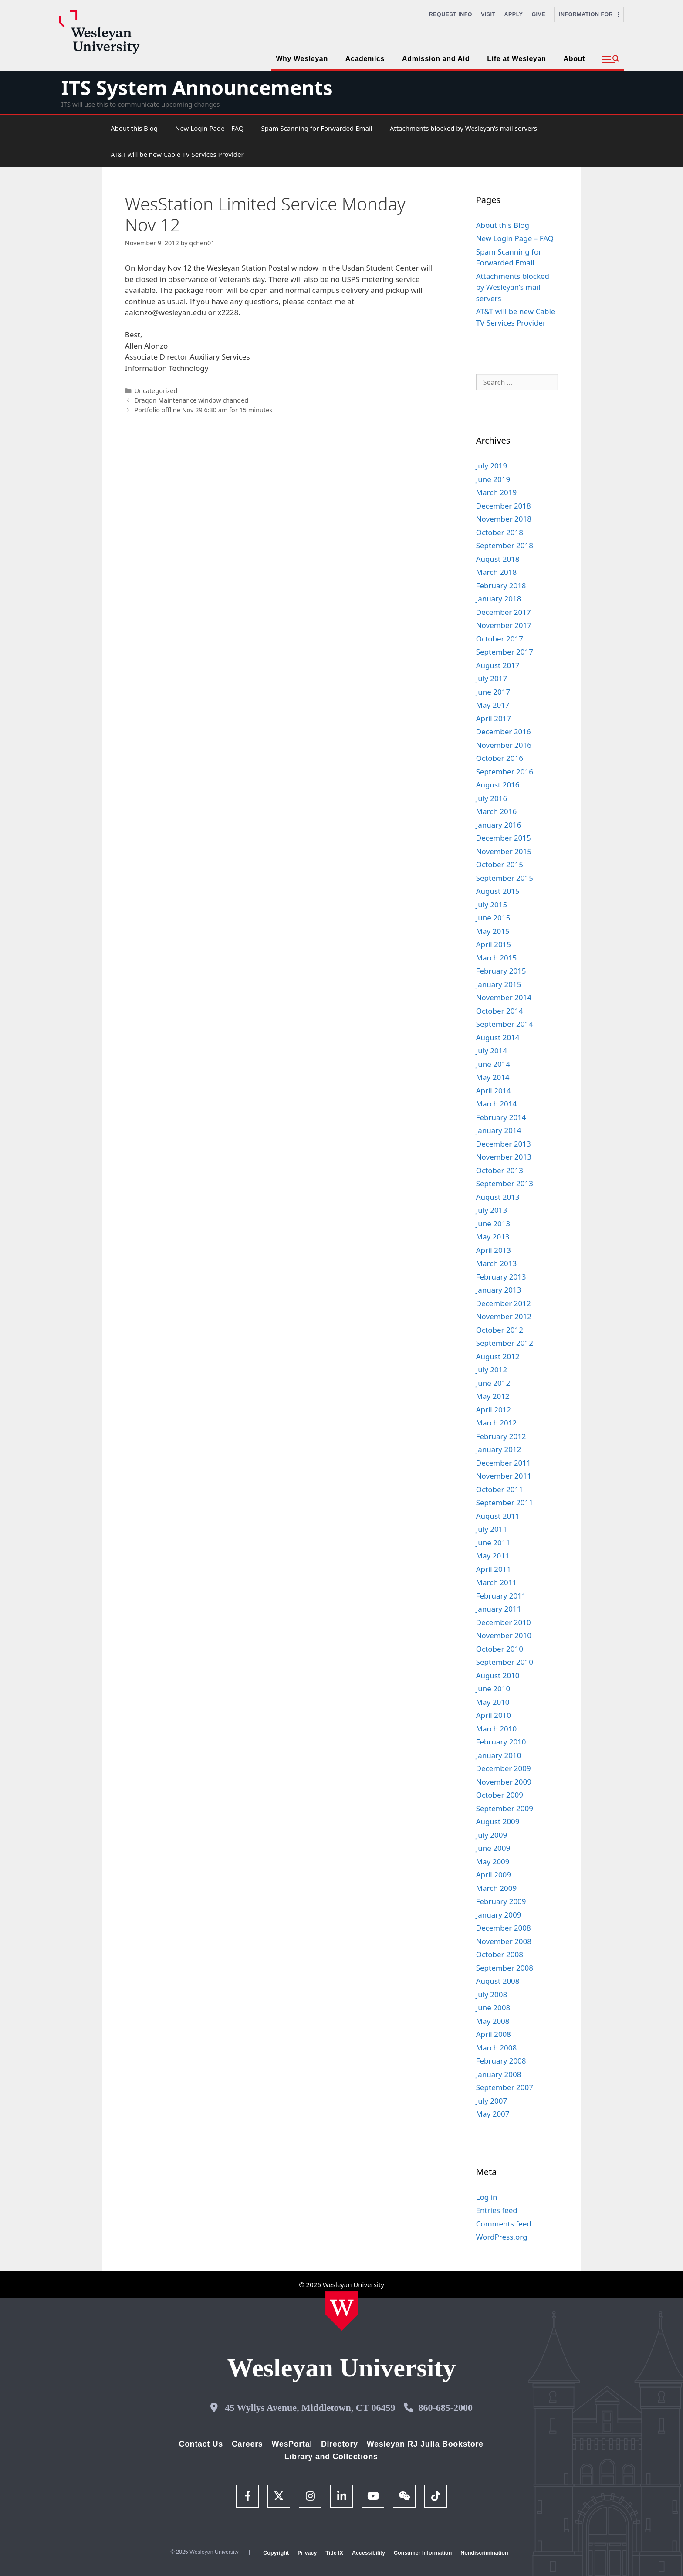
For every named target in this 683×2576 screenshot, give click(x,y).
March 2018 (496, 572)
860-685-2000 (445, 2407)
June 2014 (493, 1064)
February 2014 (501, 1117)
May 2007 (493, 2114)
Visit (488, 14)
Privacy (307, 2553)
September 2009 (504, 1808)
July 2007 (491, 2101)
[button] (611, 59)
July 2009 (491, 1835)
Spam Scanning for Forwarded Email (316, 128)
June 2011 (493, 1542)
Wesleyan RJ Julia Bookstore (425, 2444)
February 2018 (501, 585)
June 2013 (493, 1223)
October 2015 (499, 864)
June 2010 (493, 1688)
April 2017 (493, 718)
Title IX (334, 2553)
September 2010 (504, 1662)
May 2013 (493, 1237)
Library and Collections (331, 2456)
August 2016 (498, 785)
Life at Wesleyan (516, 58)
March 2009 (496, 1888)
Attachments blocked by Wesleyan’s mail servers (463, 128)
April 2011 (493, 1569)
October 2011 (499, 1489)
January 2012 (498, 1449)
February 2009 (501, 1901)
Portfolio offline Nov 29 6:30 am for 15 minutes (203, 410)
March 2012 (496, 1423)
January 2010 (498, 1755)
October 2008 (499, 1954)
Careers (247, 2444)
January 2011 (498, 1609)
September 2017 (504, 652)
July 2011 (491, 1529)
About (574, 58)
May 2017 (493, 705)
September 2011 (504, 1502)
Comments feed (503, 2224)
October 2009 (499, 1795)
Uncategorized (155, 391)
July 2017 (491, 678)
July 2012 (491, 1369)
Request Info (450, 14)
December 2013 (503, 1144)
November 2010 (503, 1635)
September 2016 (504, 772)
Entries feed (496, 2210)
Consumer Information (423, 2553)
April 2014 (493, 1091)
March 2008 (496, 2048)
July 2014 (491, 1050)
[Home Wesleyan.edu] (341, 2311)
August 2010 (498, 1675)
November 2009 (503, 1782)
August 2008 (498, 1981)
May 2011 (493, 1556)
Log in (486, 2197)
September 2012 (504, 1343)
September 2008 (504, 1968)
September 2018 (504, 545)
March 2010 (496, 1729)
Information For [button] (589, 14)
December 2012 (503, 1303)
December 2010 (503, 1622)
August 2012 (498, 1356)
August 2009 (498, 1821)
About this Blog (134, 128)
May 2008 (493, 2021)
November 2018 (503, 519)
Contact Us (201, 2444)
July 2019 (491, 466)
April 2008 (493, 2034)
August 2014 (498, 1037)
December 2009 (503, 1768)
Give (538, 14)
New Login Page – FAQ (209, 128)
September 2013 (504, 1183)
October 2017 (499, 639)
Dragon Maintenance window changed (191, 400)
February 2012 (501, 1436)
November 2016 (503, 745)
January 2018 (498, 599)
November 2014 (503, 997)
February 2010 (501, 1742)
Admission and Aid (436, 58)
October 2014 (499, 1011)
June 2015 (493, 918)
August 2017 (498, 665)
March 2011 (496, 1582)
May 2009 (493, 1861)
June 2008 (493, 2007)
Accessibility (368, 2553)
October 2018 (499, 532)
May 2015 (493, 931)
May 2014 (493, 1077)
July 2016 (491, 798)
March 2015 (496, 958)
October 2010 (499, 1649)
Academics (365, 58)
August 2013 (498, 1197)
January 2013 (498, 1290)
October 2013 (499, 1170)
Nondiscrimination (484, 2553)
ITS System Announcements (196, 87)
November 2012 (503, 1316)
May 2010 (493, 1702)
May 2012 (493, 1396)
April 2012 (493, 1410)
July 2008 (491, 1994)
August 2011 (498, 1516)
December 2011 (503, 1463)
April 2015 (493, 944)
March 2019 (496, 492)
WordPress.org (501, 2237)
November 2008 (503, 1941)
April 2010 (493, 1715)
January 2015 (498, 984)
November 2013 (503, 1157)
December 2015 (503, 838)
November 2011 (503, 1476)
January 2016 (498, 825)
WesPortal (291, 2444)
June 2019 (493, 479)
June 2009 (493, 1848)
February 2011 (501, 1596)
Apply (513, 14)
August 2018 (498, 559)
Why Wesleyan (302, 58)
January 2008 (498, 2074)
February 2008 (501, 2061)
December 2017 (503, 612)
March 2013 (496, 1263)
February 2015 (501, 971)
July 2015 (491, 904)
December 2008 (503, 1928)
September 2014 (504, 1024)
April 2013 (493, 1250)
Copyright (276, 2553)
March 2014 (496, 1104)
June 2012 (493, 1383)
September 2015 (504, 878)
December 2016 (503, 731)
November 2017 (503, 625)
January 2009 (498, 1915)
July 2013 (491, 1210)
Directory (339, 2444)
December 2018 (503, 506)
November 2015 (503, 851)
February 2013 (501, 1277)
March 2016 (496, 811)
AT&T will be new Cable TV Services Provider (177, 154)
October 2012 (499, 1330)
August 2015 (498, 891)
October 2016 (499, 758)
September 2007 (504, 2087)
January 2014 (498, 1130)
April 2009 (493, 1875)
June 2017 (493, 692)
